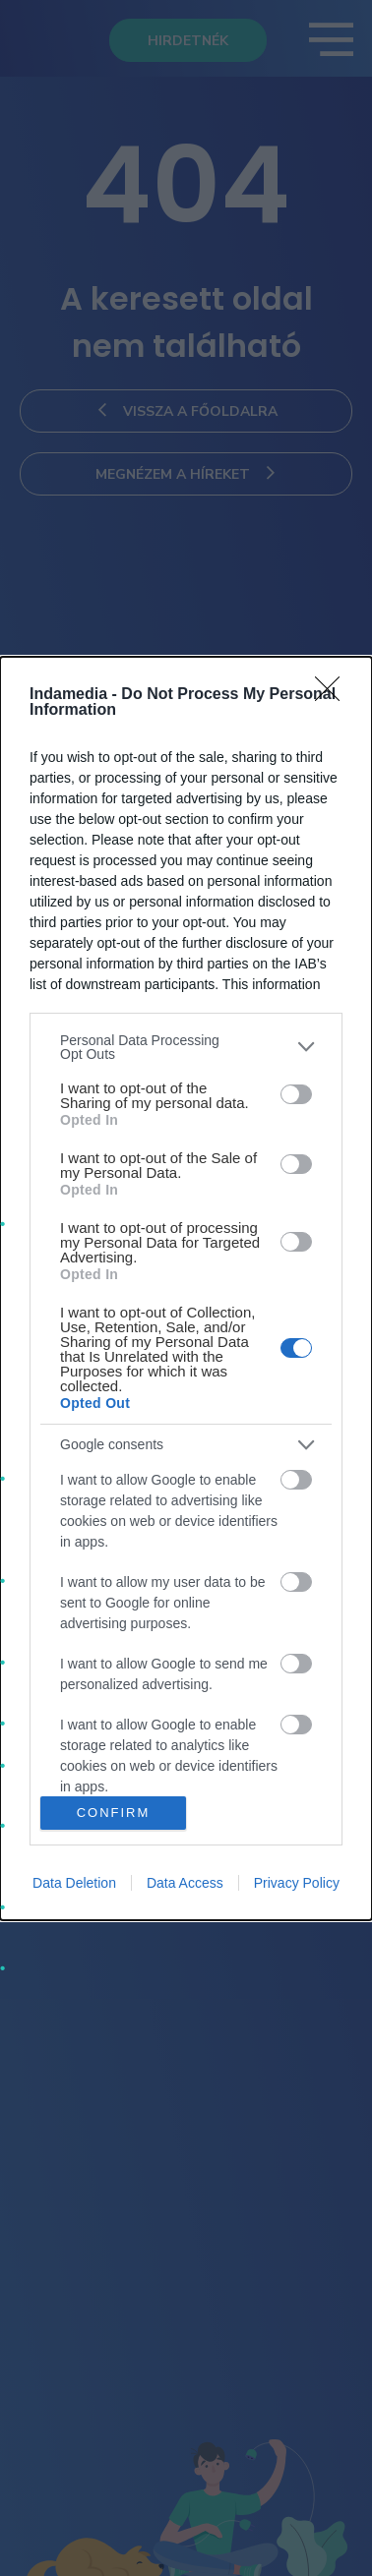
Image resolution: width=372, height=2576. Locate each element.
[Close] (333, 695)
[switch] (296, 1094)
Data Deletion (74, 1883)
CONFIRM (114, 1812)
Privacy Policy (297, 1883)
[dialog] (186, 1288)
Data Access (185, 1883)
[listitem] (186, 1047)
